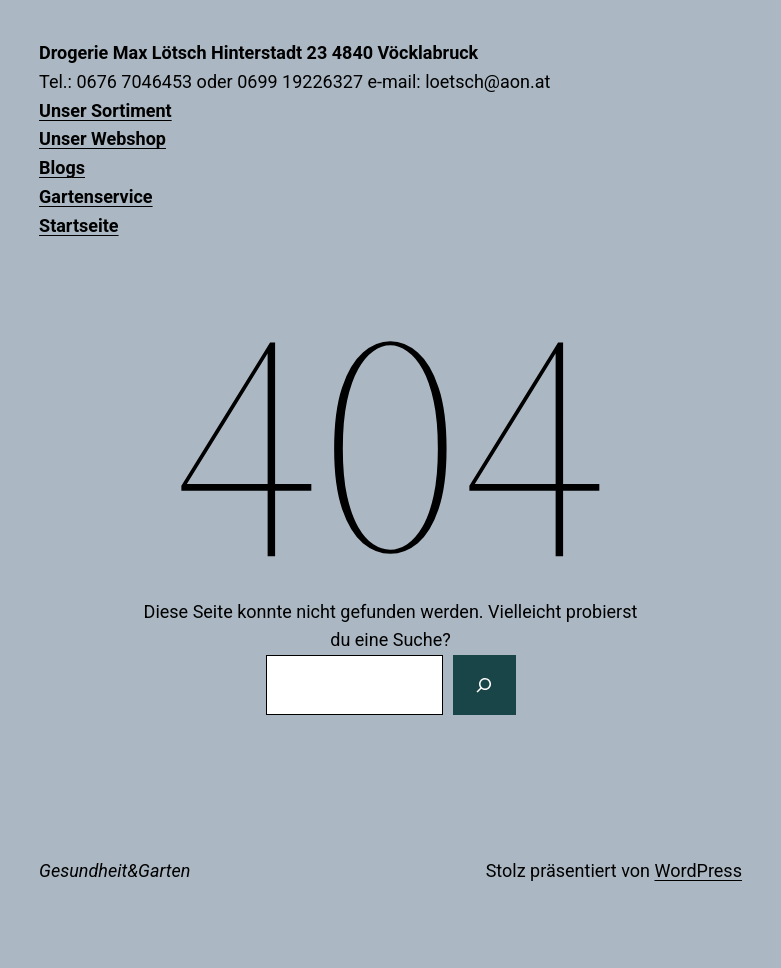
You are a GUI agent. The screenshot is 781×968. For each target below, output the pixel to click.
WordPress (697, 870)
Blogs (62, 167)
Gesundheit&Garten (114, 870)
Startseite (78, 225)
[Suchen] (484, 685)
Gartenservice (96, 196)
